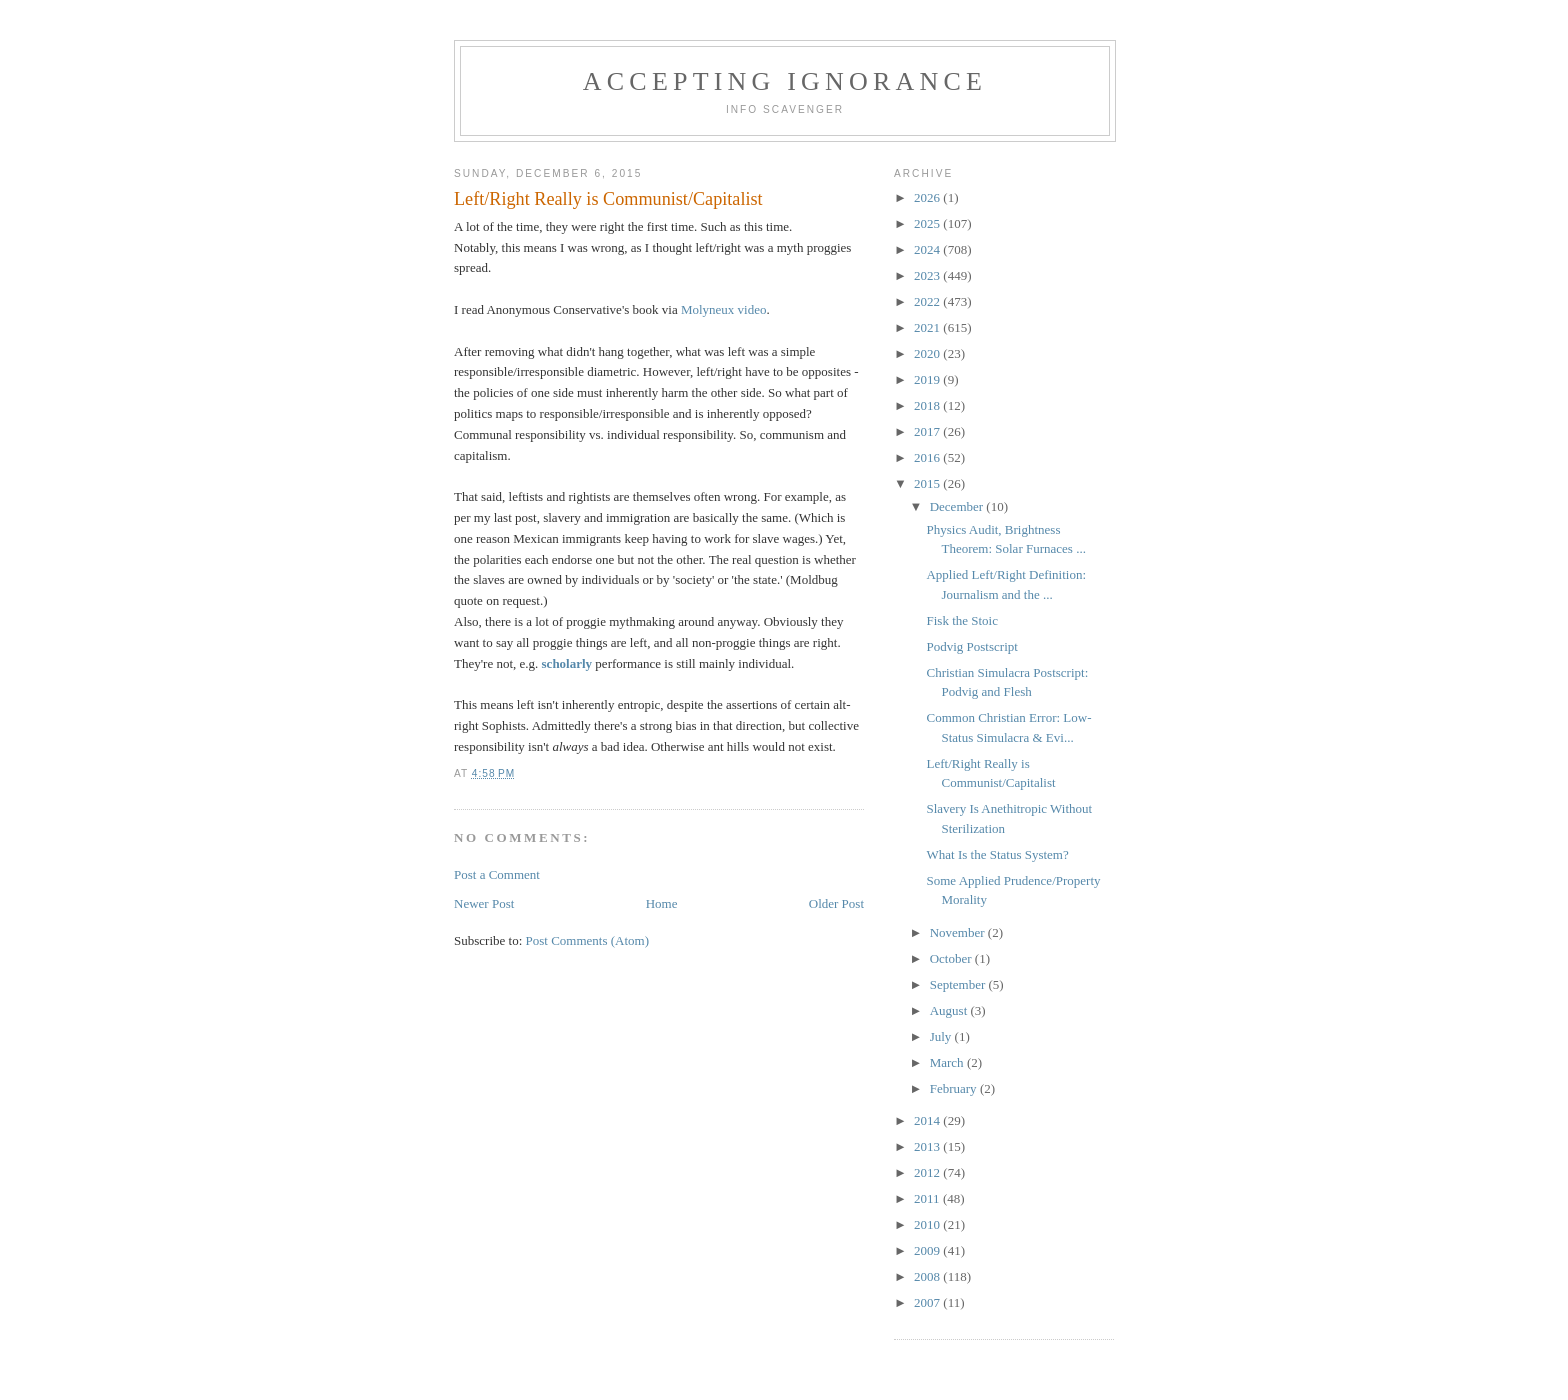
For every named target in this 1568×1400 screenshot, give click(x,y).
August (950, 1010)
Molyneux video (724, 309)
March (948, 1062)
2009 (928, 1250)
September (959, 984)
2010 (928, 1224)
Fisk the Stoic (962, 620)
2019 (928, 379)
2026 (928, 197)
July (942, 1036)
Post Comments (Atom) (588, 940)
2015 (928, 483)
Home (662, 903)
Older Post (836, 903)
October (952, 958)
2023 (928, 275)
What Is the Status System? (997, 854)
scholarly (567, 663)
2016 (928, 457)
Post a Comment (497, 874)
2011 (928, 1198)
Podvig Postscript (971, 646)
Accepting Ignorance (785, 81)
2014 (928, 1120)
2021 (928, 327)
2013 (928, 1146)
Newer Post (484, 903)
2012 (928, 1172)
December (958, 506)
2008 (928, 1276)
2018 (928, 405)
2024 (928, 249)
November (959, 932)
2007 (928, 1302)
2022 (928, 301)
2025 (928, 223)
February (955, 1088)
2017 (928, 431)
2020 (928, 353)
